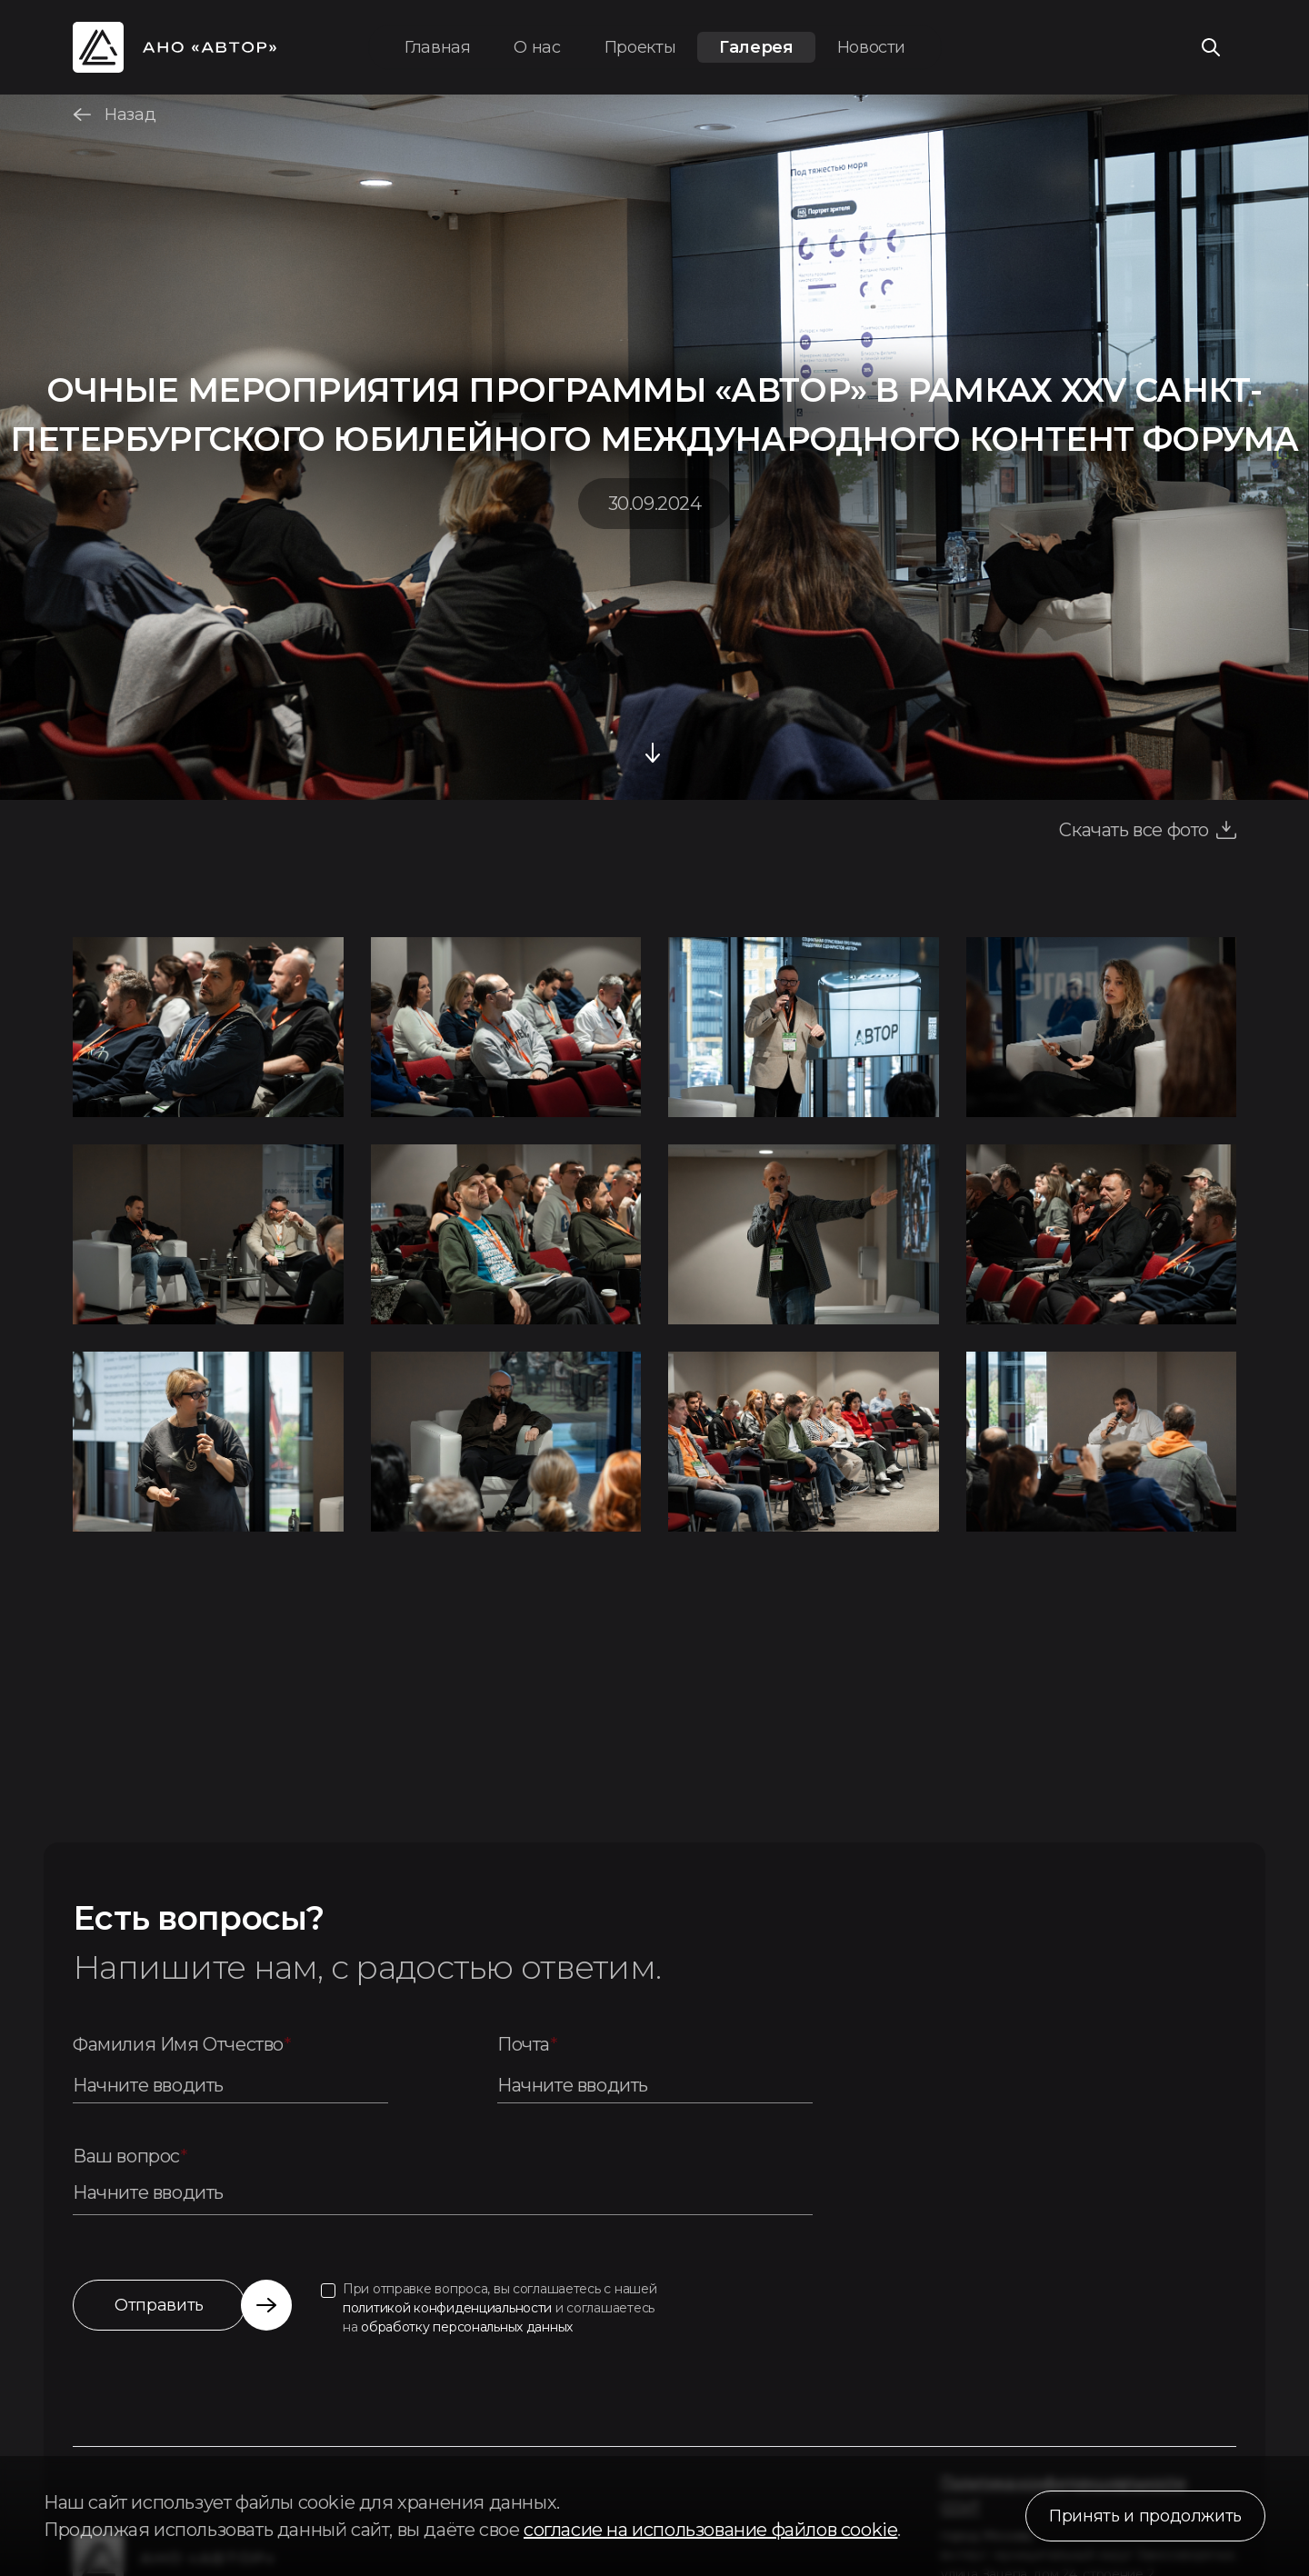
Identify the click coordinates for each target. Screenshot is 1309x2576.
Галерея (756, 47)
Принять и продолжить (1145, 2516)
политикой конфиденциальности (447, 2308)
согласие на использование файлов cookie (710, 2530)
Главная (437, 47)
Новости (871, 47)
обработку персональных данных (467, 2327)
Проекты (640, 47)
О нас (537, 47)
